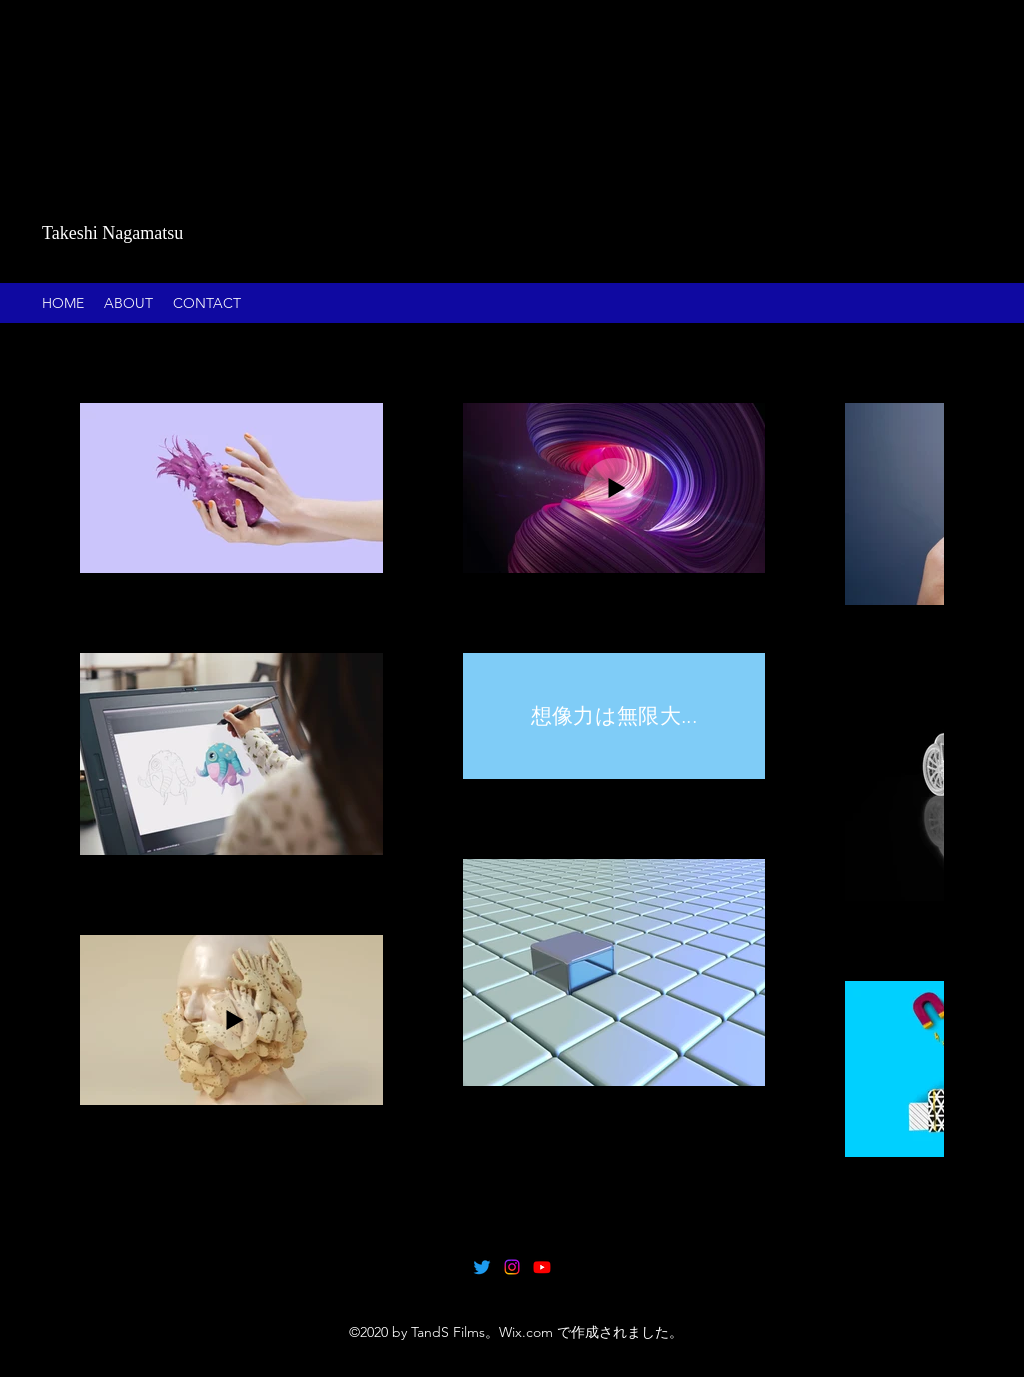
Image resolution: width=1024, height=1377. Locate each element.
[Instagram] (512, 1267)
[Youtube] (542, 1267)
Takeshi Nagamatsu (112, 233)
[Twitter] (482, 1267)
